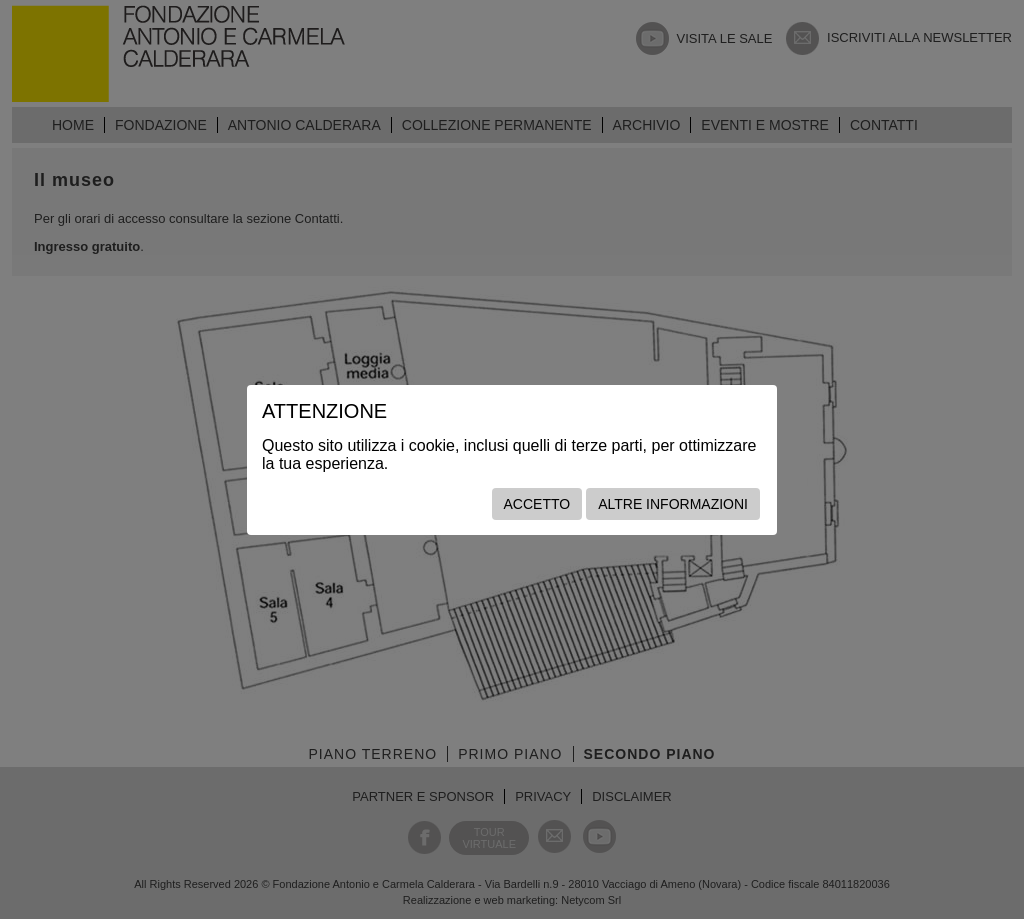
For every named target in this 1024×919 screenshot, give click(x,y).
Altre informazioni (673, 504)
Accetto (537, 504)
